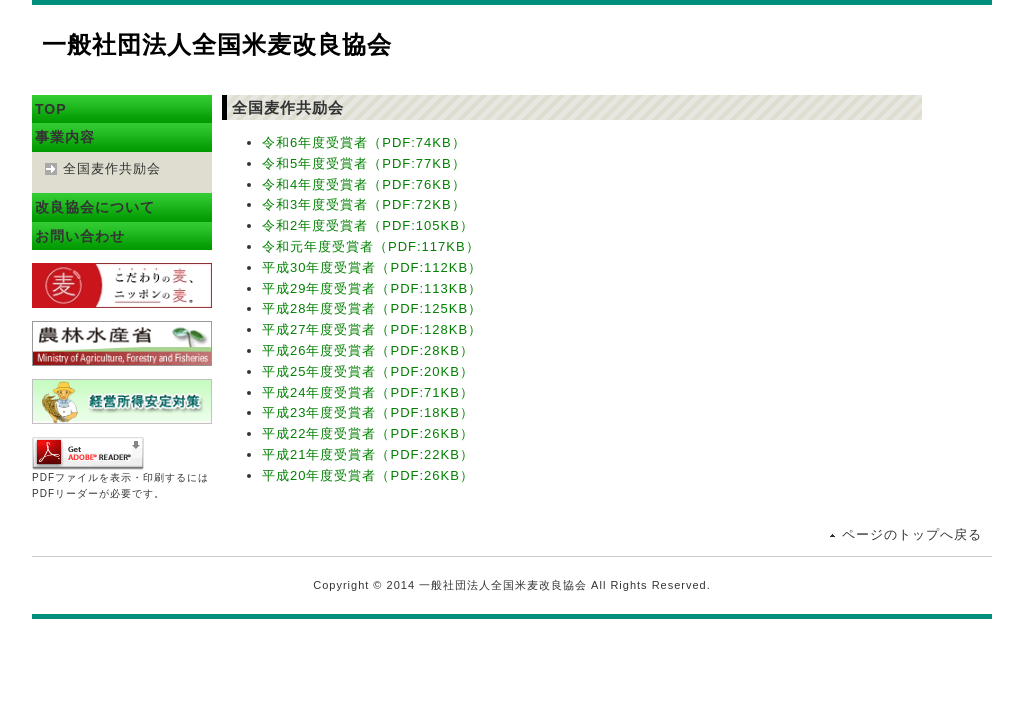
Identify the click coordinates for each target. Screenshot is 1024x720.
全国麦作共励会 (112, 168)
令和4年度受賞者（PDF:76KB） (364, 184)
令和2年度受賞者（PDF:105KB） (368, 225)
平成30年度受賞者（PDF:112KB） (372, 267)
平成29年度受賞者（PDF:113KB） (372, 288)
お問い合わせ (80, 236)
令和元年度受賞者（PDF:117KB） (371, 246)
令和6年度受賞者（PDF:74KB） (364, 142)
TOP (51, 109)
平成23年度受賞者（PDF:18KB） (368, 412)
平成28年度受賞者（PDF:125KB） (372, 308)
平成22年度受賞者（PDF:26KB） (368, 433)
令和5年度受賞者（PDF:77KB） (364, 163)
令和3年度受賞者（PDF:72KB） (364, 204)
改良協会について (95, 207)
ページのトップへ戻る (912, 534)
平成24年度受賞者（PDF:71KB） (368, 392)
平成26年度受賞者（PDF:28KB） (368, 350)
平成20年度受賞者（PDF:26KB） (368, 475)
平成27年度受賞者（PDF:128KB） (372, 329)
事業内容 (65, 137)
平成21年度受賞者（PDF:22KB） (368, 454)
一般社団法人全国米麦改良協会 (217, 44)
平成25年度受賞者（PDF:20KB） (368, 371)
